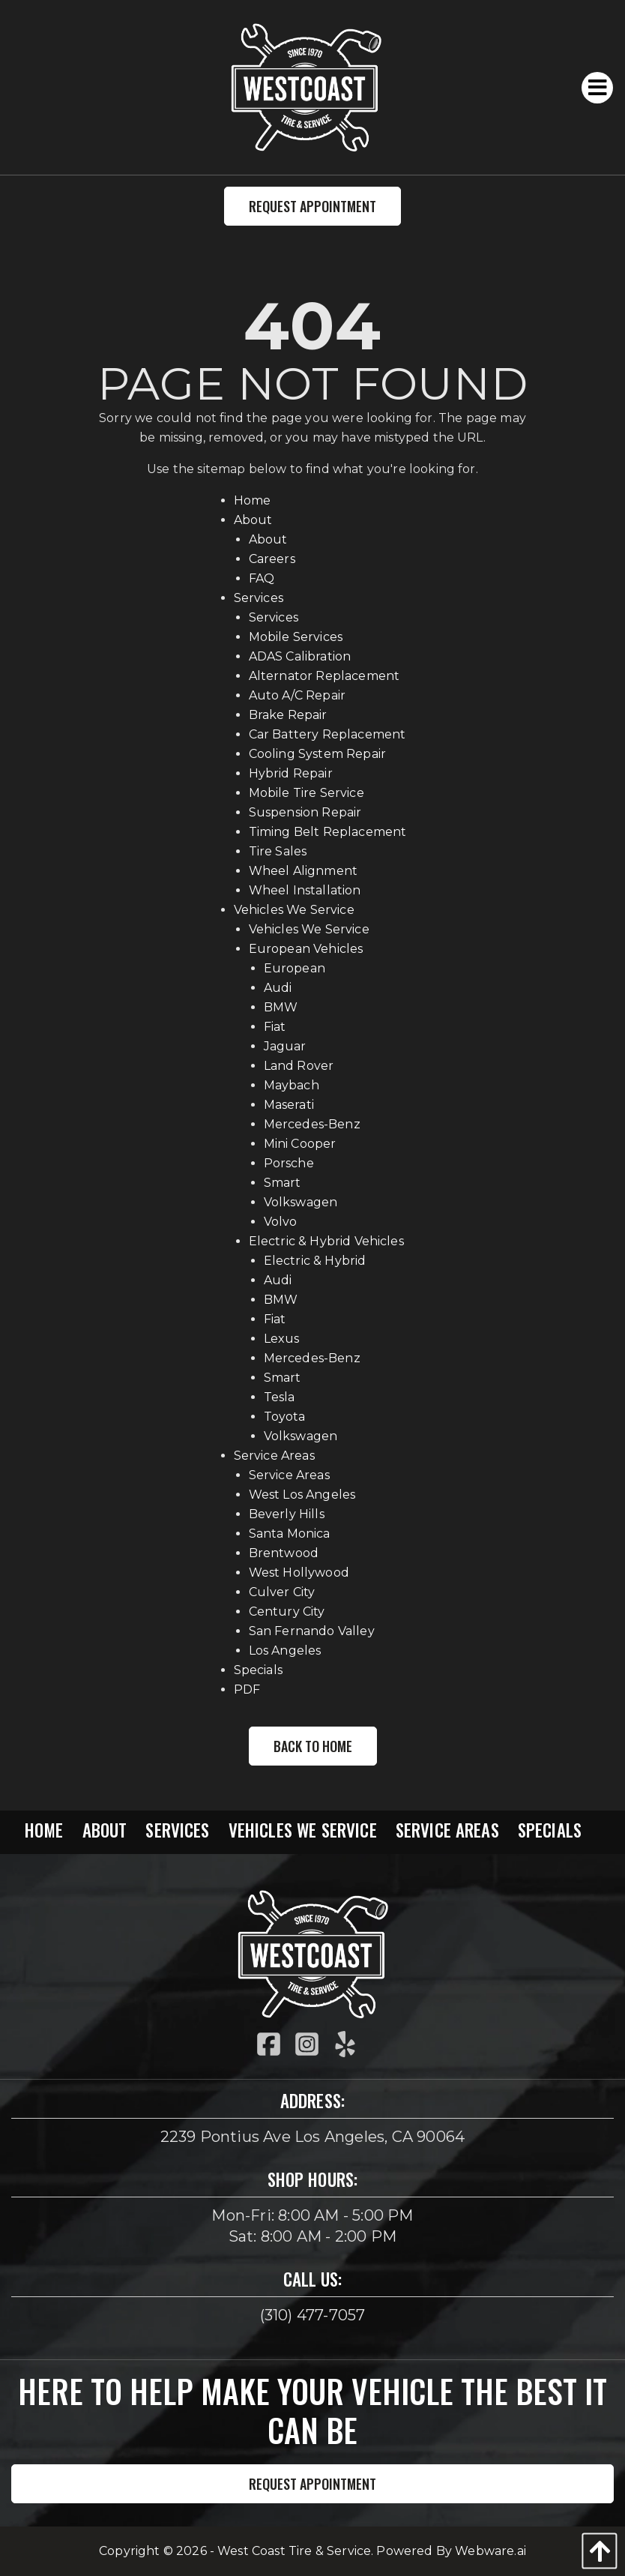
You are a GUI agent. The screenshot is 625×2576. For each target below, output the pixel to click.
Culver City (282, 1592)
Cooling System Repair (317, 754)
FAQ (261, 578)
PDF (247, 1689)
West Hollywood (299, 1572)
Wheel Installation (305, 890)
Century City (287, 1611)
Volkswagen (301, 1202)
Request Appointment (312, 206)
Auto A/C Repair (297, 695)
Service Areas (274, 1455)
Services (258, 598)
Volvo (281, 1222)
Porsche (289, 1163)
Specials (258, 1670)
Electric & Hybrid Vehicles (326, 1241)
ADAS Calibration (300, 656)
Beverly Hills (286, 1514)
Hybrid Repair (291, 773)
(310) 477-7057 (313, 2315)
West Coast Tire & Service (294, 2551)
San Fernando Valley (312, 1631)
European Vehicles (306, 949)
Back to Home (313, 1746)
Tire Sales (278, 851)
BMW (281, 1007)
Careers (272, 559)
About (253, 520)
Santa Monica (289, 1533)
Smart (282, 1183)
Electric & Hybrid (315, 1261)
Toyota (285, 1416)
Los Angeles (285, 1650)
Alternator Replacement (324, 676)
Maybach (291, 1085)
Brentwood (283, 1553)
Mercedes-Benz (312, 1124)
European (294, 968)
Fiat (275, 1027)
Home (252, 500)
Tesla (279, 1397)
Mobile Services (295, 637)
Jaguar (285, 1046)
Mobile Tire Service (306, 793)
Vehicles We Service (294, 910)
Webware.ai (490, 2551)
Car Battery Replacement (327, 734)
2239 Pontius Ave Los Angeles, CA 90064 (312, 2137)
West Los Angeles (302, 1494)
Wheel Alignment (303, 871)
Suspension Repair (305, 812)
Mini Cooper (300, 1144)
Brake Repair (288, 715)
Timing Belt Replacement (328, 832)
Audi (278, 988)
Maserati (289, 1105)
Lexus (282, 1338)
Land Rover (299, 1066)
